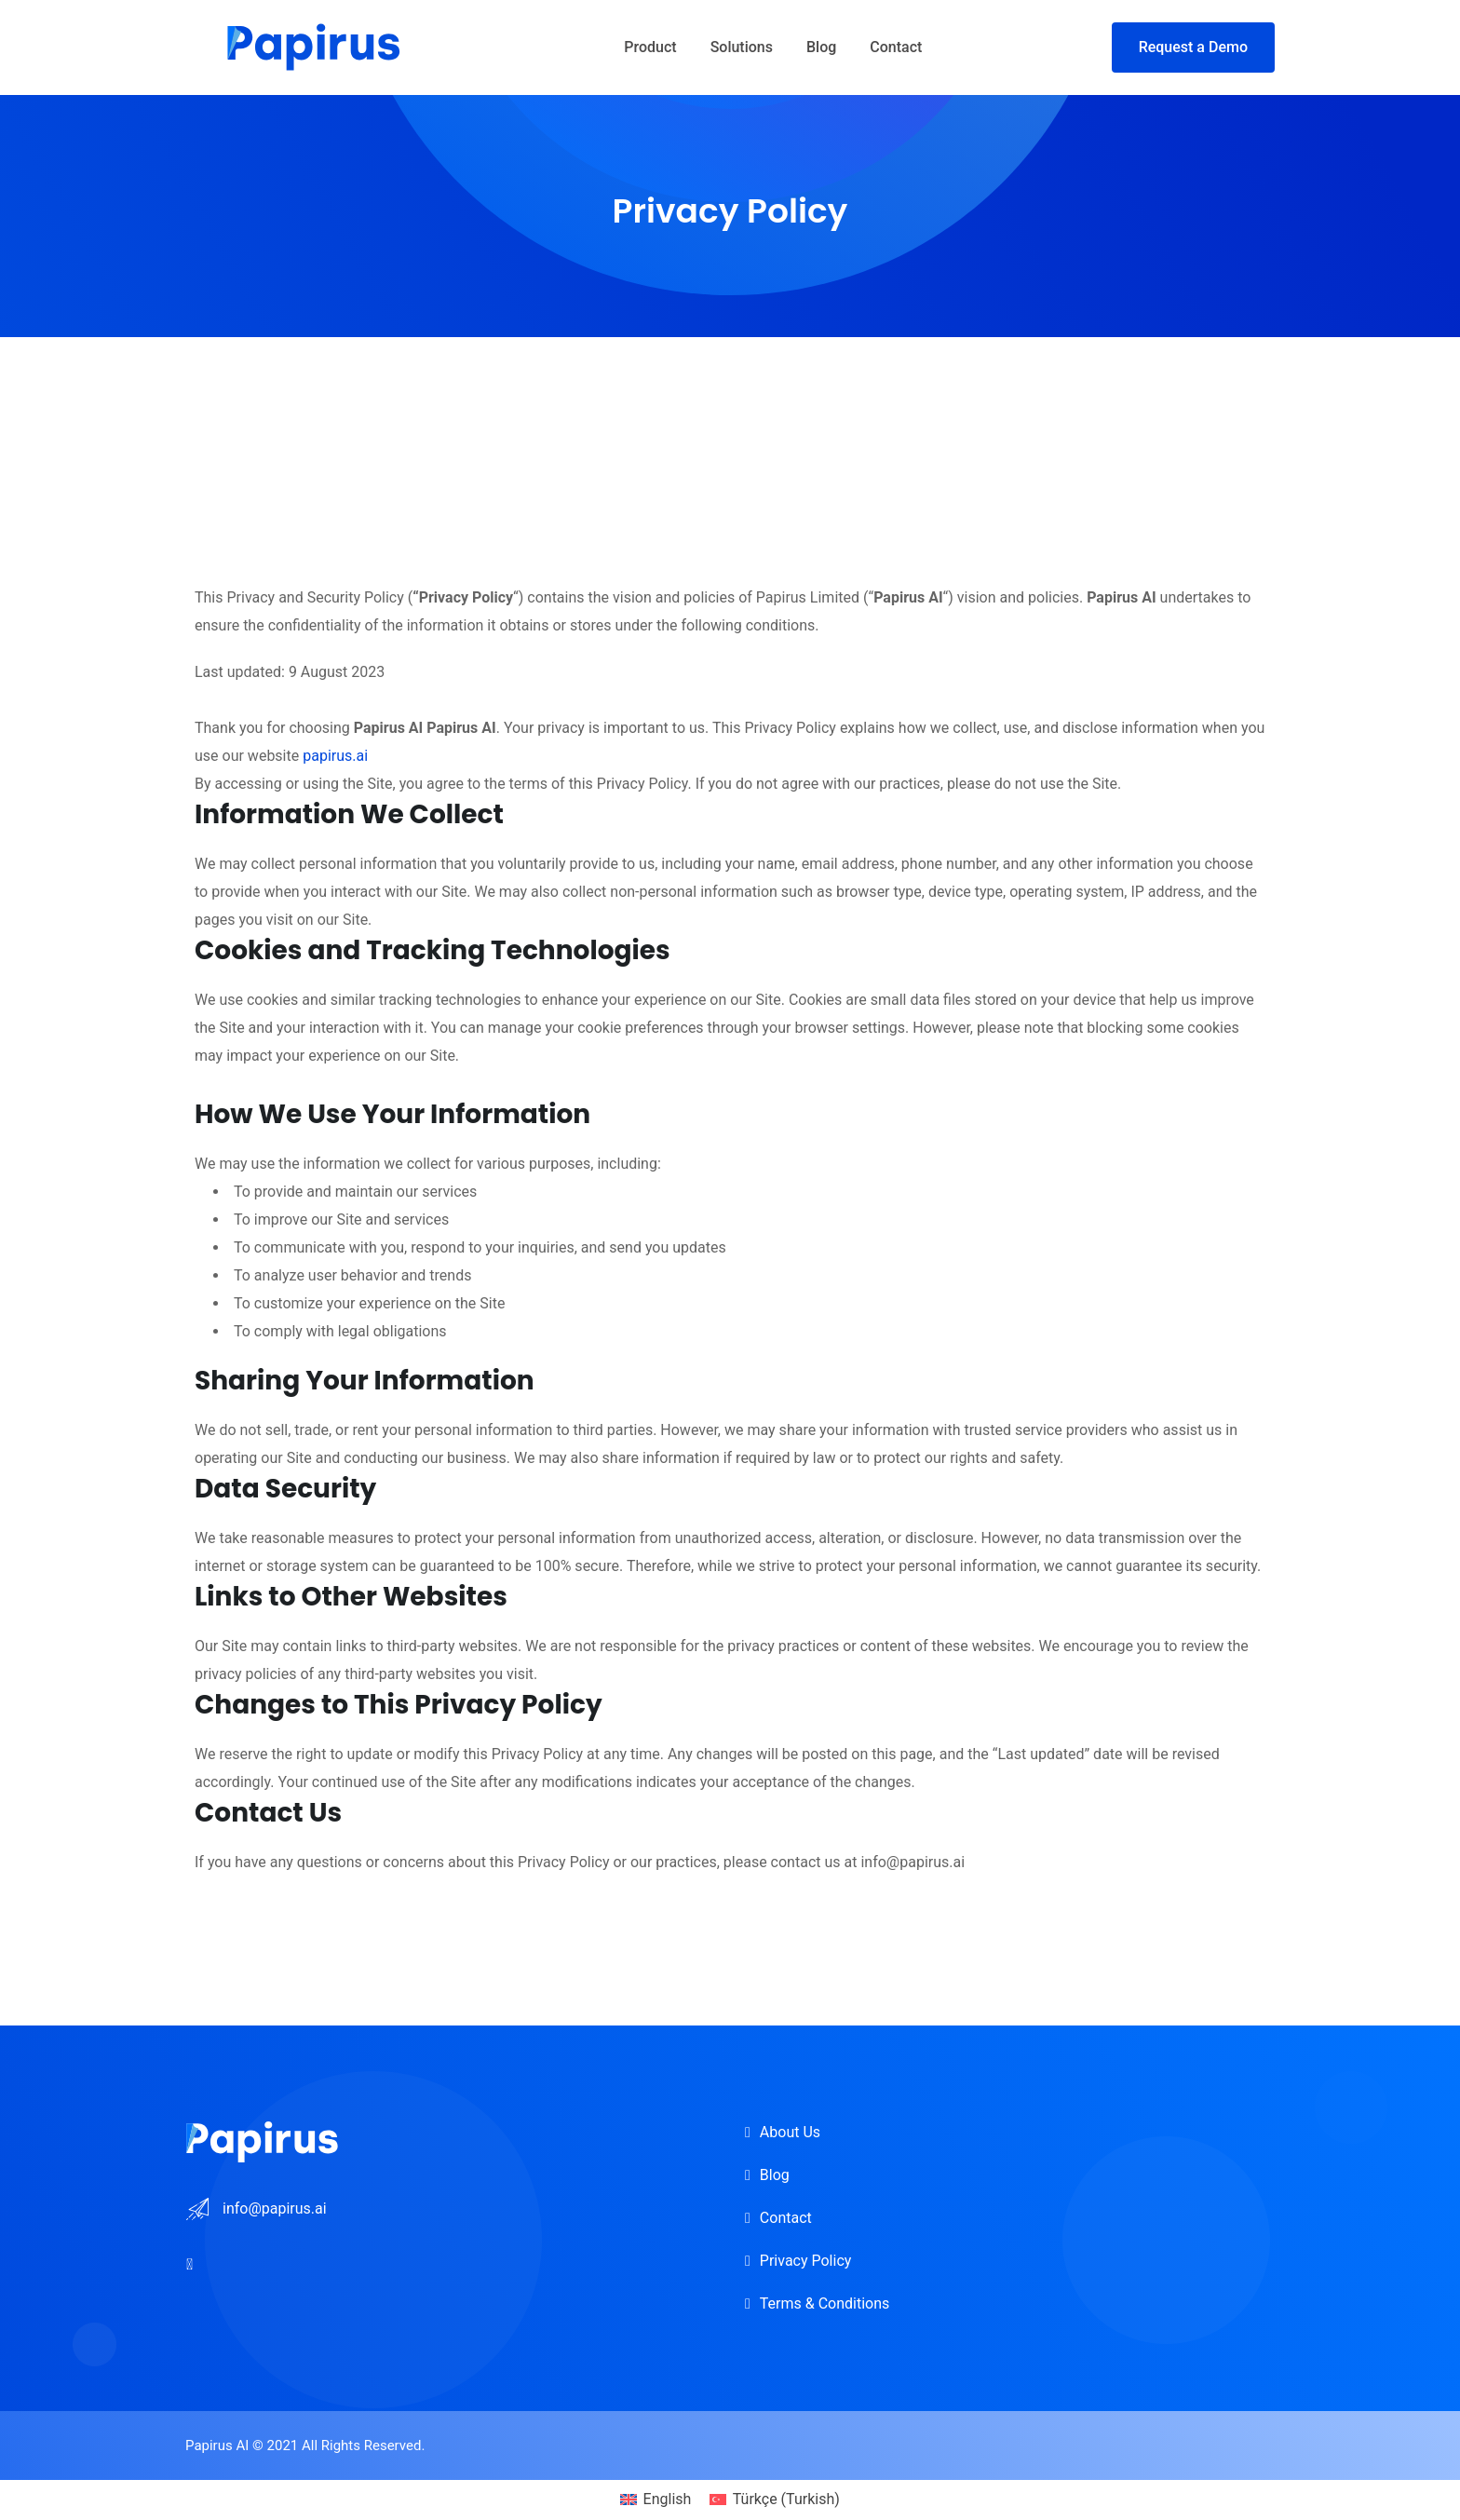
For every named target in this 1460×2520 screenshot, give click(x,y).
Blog (821, 47)
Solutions (741, 47)
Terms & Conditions (825, 2303)
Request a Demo (1193, 47)
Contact (896, 47)
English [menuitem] (667, 2499)
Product (650, 47)
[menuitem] (655, 2500)
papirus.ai (335, 756)
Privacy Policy (806, 2260)
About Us (790, 2132)
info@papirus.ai (275, 2208)
